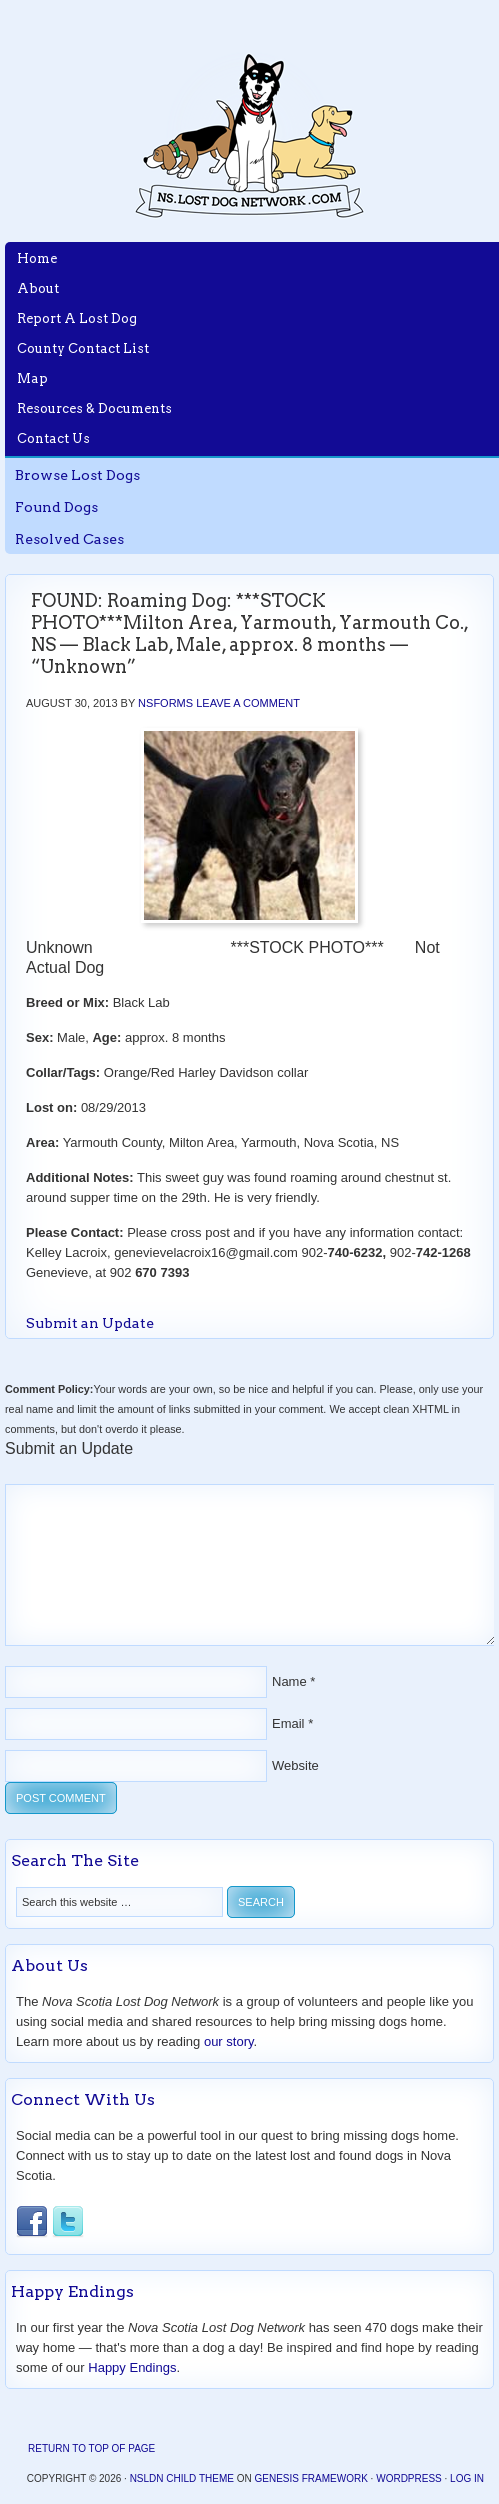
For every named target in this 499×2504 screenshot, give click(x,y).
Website (295, 1765)
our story (229, 2041)
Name (289, 1681)
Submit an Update (90, 1323)
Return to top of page (91, 2448)
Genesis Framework (310, 2478)
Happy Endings (132, 2367)
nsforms (165, 703)
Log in (467, 2478)
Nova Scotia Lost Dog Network (250, 135)
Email (288, 1723)
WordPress (409, 2478)
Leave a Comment (248, 703)
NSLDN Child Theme (182, 2478)
